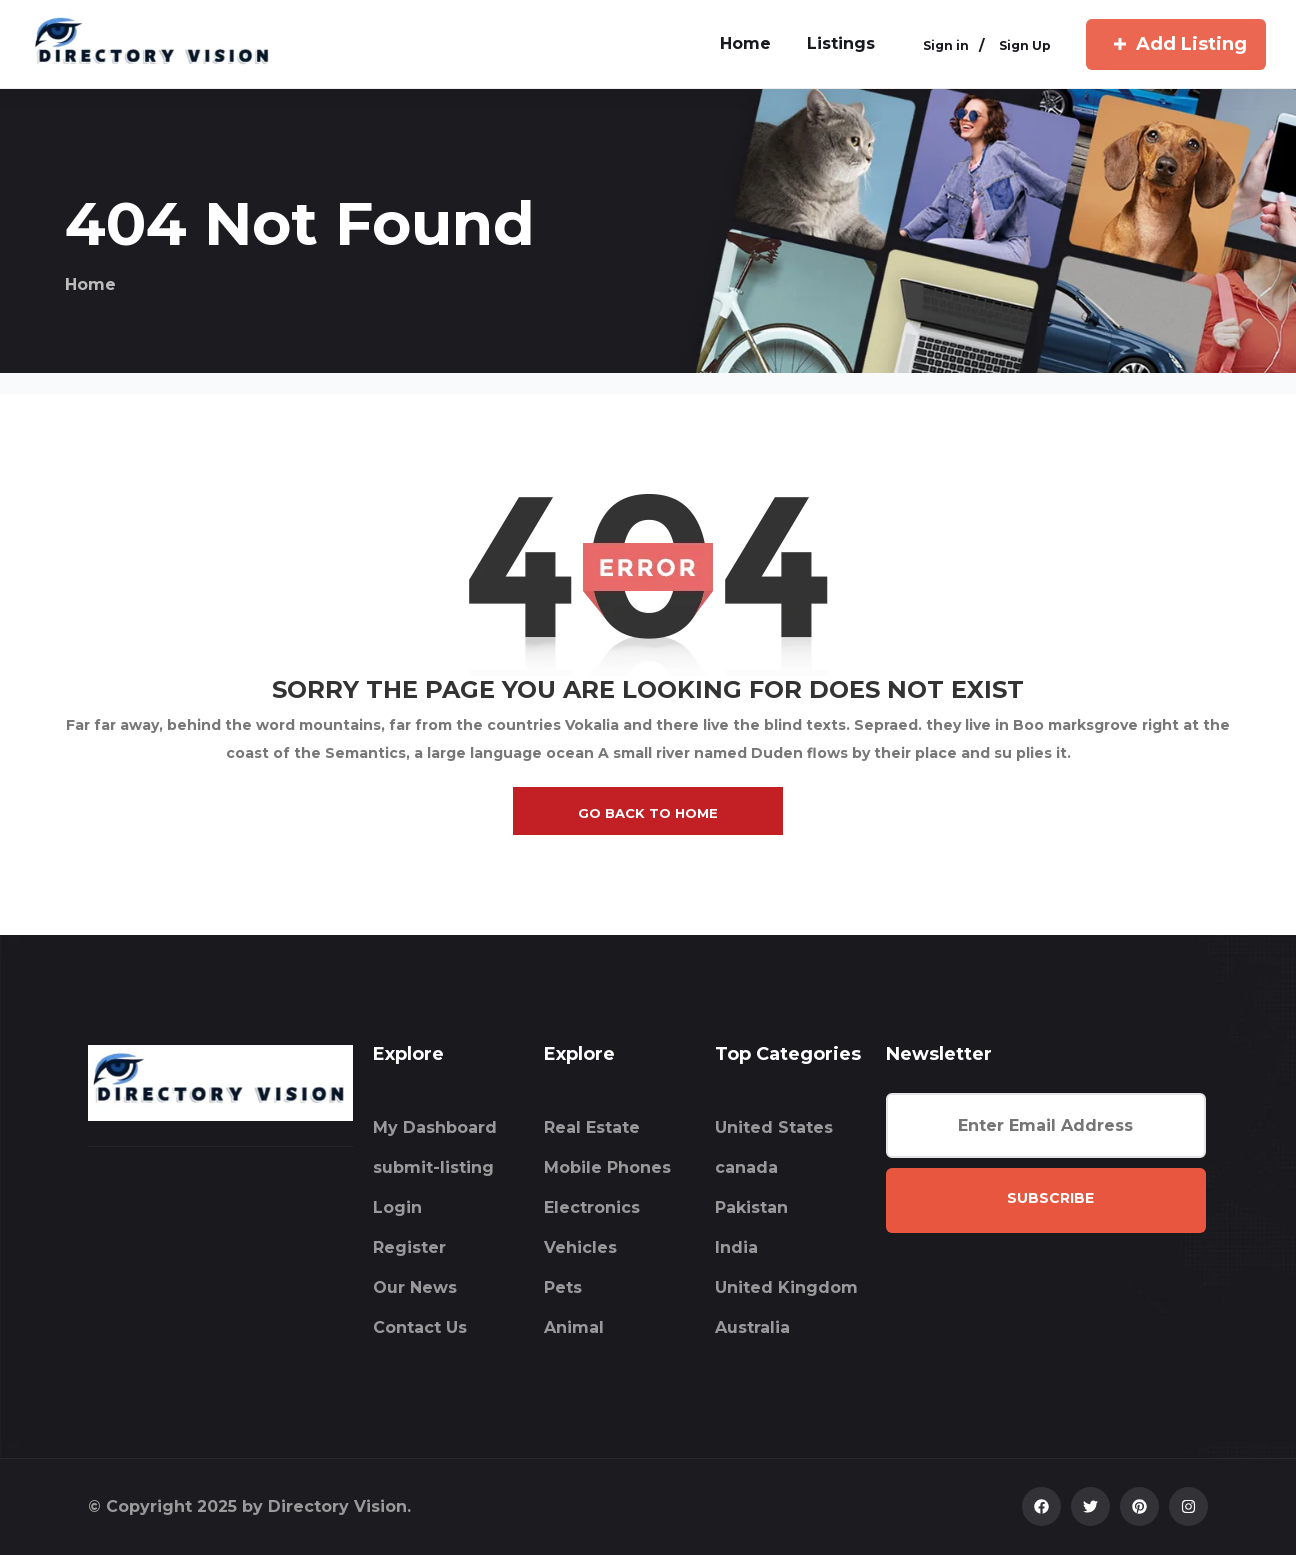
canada (746, 1167)
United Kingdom (786, 1287)
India (736, 1247)
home (745, 43)
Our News (415, 1287)
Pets (563, 1287)
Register (409, 1247)
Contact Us (420, 1327)
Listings (841, 43)
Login (397, 1207)
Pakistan (751, 1207)
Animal (574, 1327)
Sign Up (1025, 46)
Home (90, 284)
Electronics (592, 1207)
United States (774, 1127)
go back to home (648, 813)
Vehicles (580, 1247)
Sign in (946, 46)
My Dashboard (435, 1127)
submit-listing (433, 1167)
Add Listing (1176, 44)
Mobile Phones (607, 1167)
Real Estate (592, 1127)
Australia (752, 1327)
